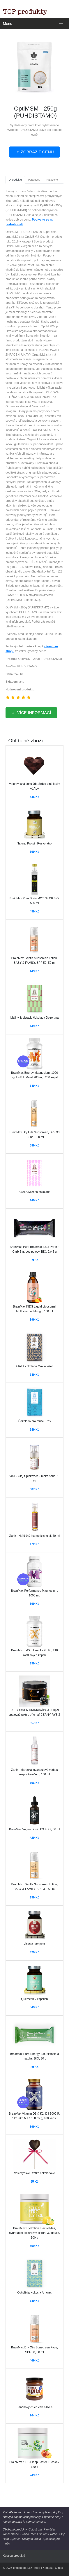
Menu (7, 24)
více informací (34, 712)
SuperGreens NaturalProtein (39, 2534)
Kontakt (48, 2567)
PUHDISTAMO (28, 129)
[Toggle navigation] (61, 23)
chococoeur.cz (22, 2567)
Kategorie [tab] (52, 179)
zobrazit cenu (37, 152)
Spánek (15, 2538)
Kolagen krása (31, 2538)
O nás (59, 2567)
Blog (37, 2567)
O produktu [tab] (15, 179)
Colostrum (35, 2529)
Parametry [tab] (34, 179)
